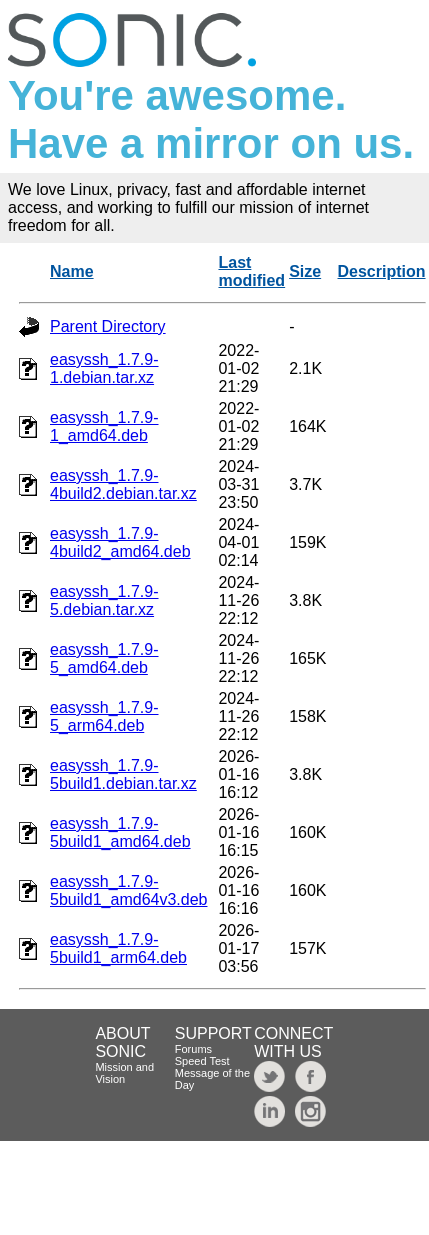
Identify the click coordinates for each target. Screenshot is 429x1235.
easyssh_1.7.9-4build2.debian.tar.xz (123, 484)
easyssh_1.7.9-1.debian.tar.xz (104, 368)
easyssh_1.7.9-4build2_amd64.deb (120, 542)
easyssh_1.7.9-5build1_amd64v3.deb (128, 890)
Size (305, 271)
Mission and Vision (124, 1073)
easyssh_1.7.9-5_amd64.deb (104, 658)
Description (382, 271)
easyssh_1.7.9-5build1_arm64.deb (118, 948)
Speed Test (202, 1061)
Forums (193, 1049)
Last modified (251, 271)
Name (72, 271)
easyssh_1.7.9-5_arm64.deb (104, 716)
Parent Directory (108, 326)
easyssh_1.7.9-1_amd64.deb (104, 426)
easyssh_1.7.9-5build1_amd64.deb (120, 832)
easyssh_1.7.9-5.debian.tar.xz (104, 600)
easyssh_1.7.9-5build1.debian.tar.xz (123, 774)
